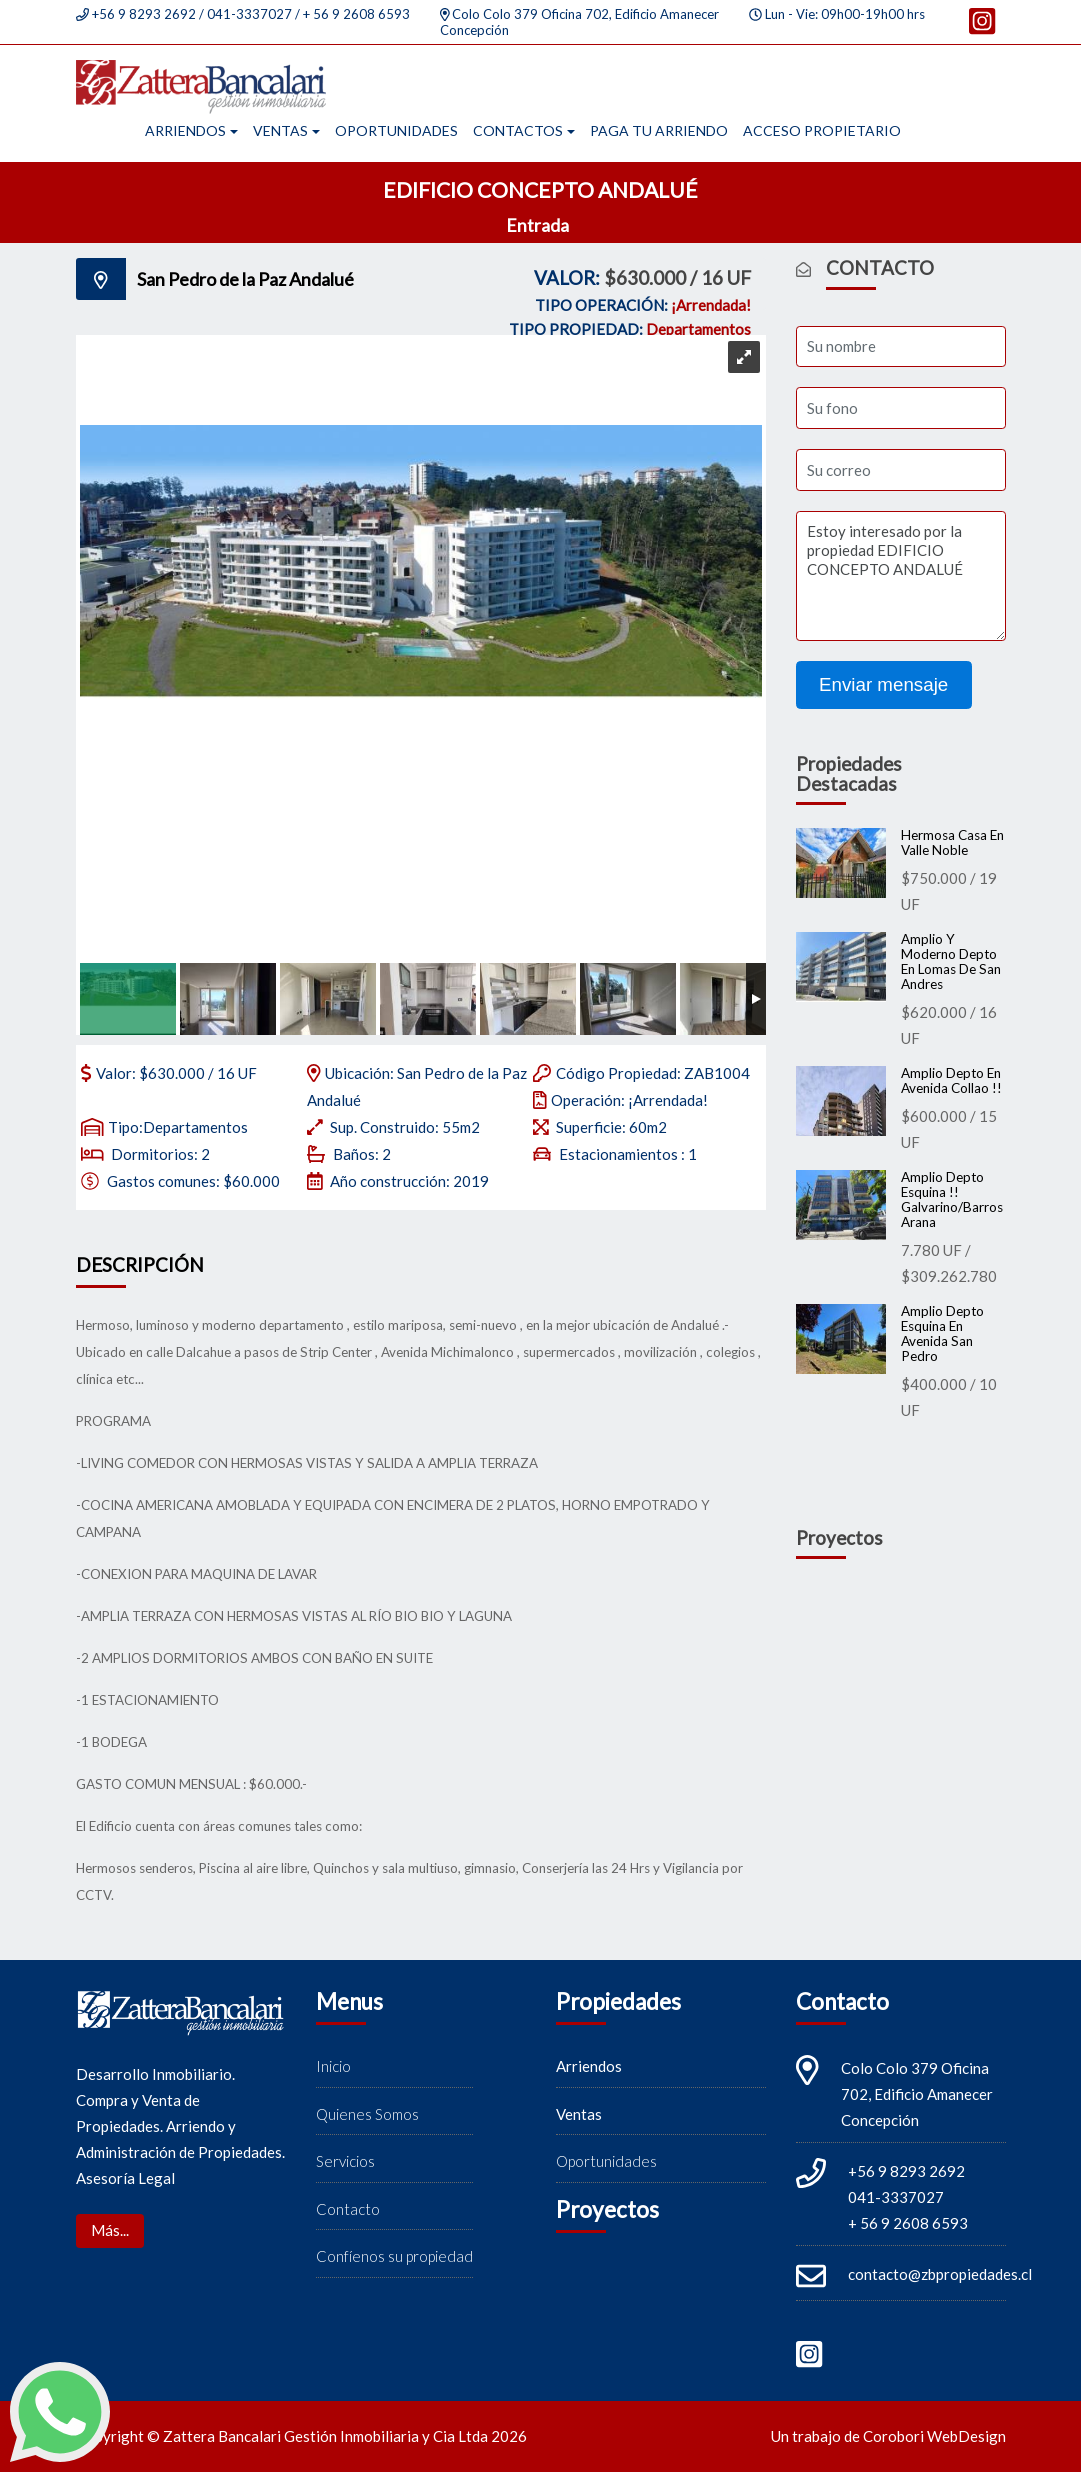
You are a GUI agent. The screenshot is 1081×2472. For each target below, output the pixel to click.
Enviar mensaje (883, 684)
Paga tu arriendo (659, 130)
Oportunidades (396, 130)
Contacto (348, 2209)
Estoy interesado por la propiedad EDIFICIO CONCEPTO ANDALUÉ (901, 576)
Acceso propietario (822, 130)
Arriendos (185, 130)
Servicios (345, 2162)
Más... (110, 2231)
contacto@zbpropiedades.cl (940, 2275)
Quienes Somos (367, 2114)
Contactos (518, 130)
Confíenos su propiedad (394, 2257)
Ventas (280, 130)
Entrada (539, 225)
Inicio (333, 2067)
